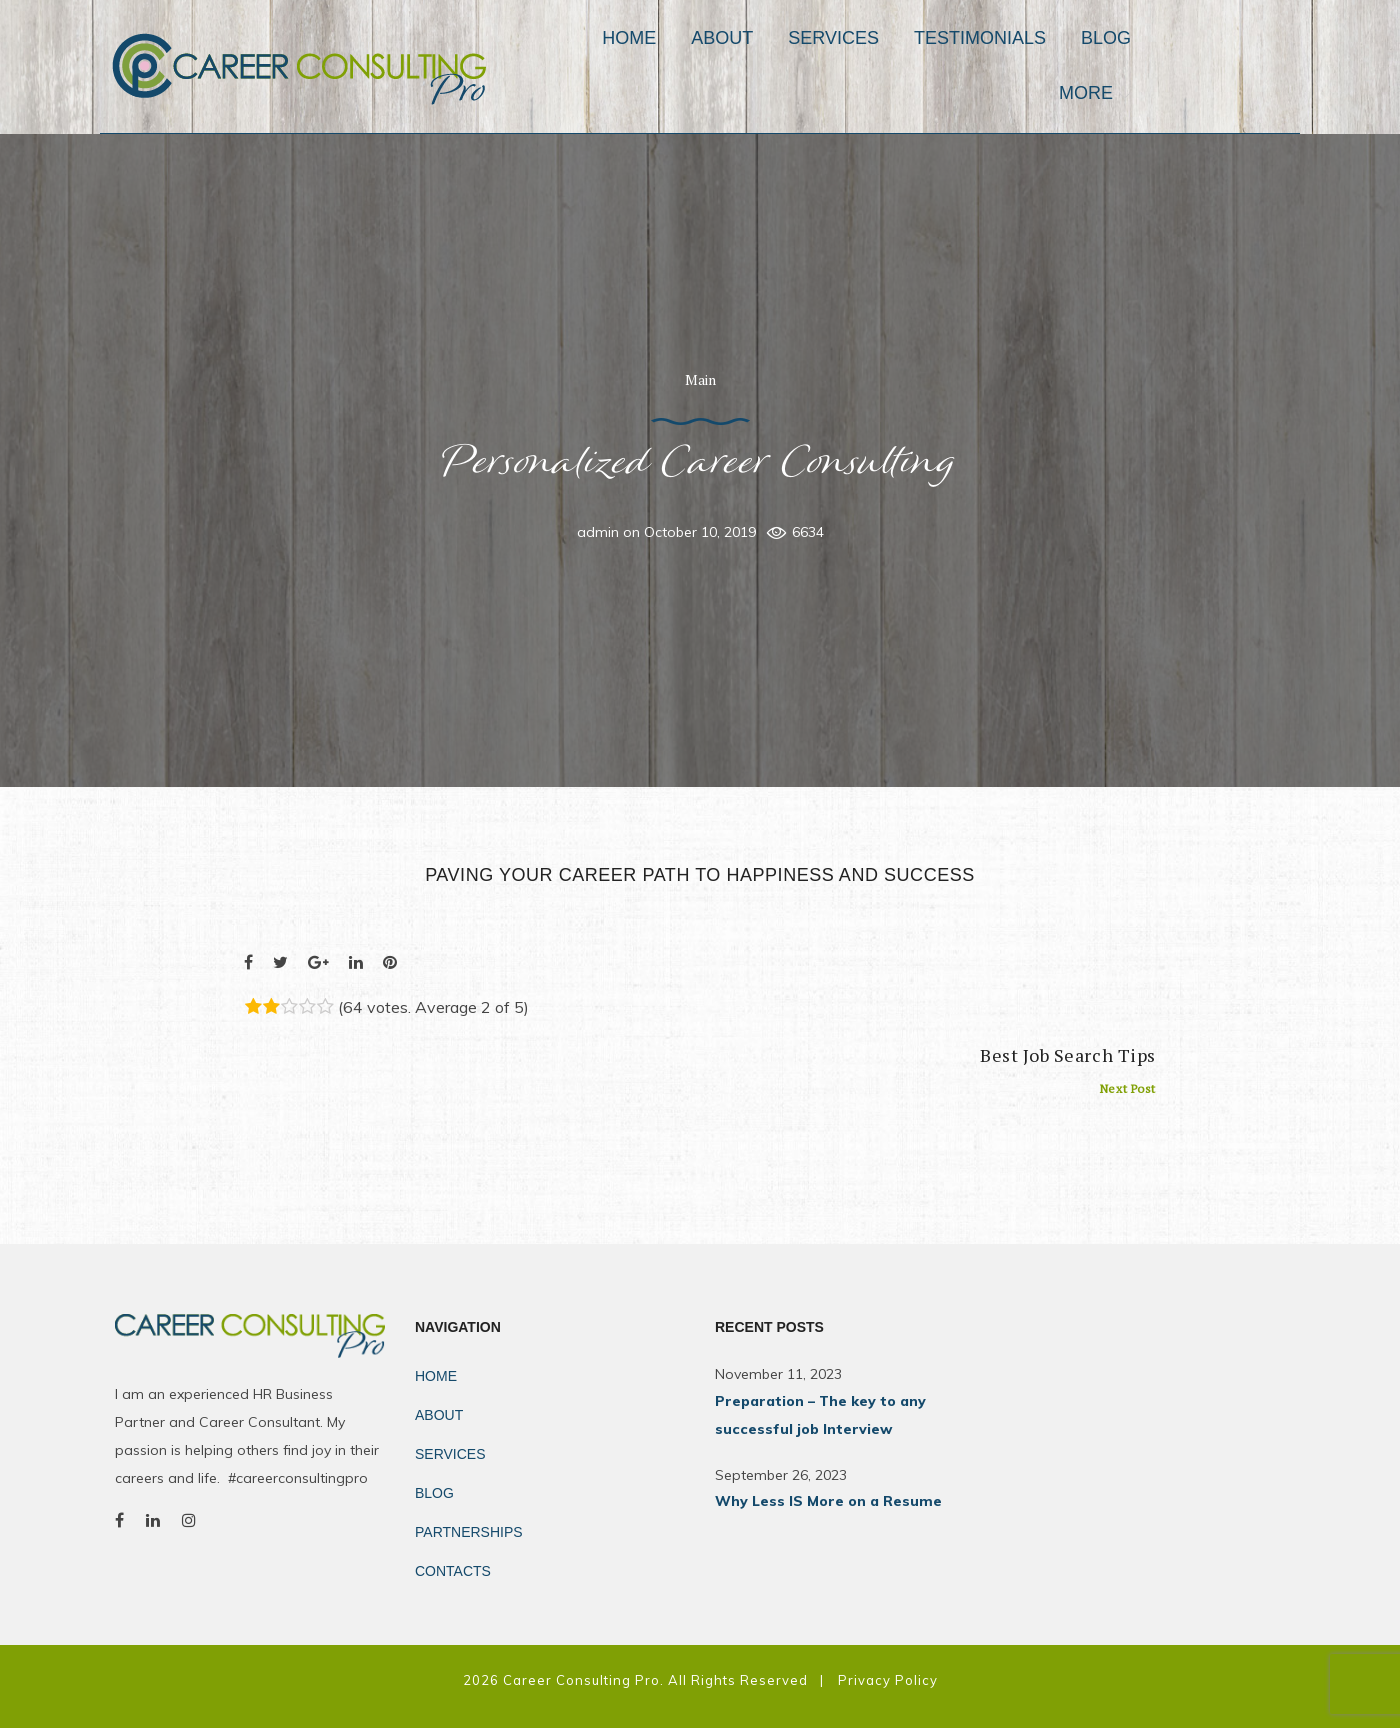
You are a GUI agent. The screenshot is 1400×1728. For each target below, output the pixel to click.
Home (676, 66)
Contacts (453, 1571)
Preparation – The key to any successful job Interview (820, 1415)
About (769, 66)
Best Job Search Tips (1068, 1070)
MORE (1240, 66)
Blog (1153, 66)
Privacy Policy (888, 1680)
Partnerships (469, 1532)
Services (880, 66)
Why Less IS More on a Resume (828, 1501)
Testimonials (1027, 66)
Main (700, 379)
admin (598, 532)
